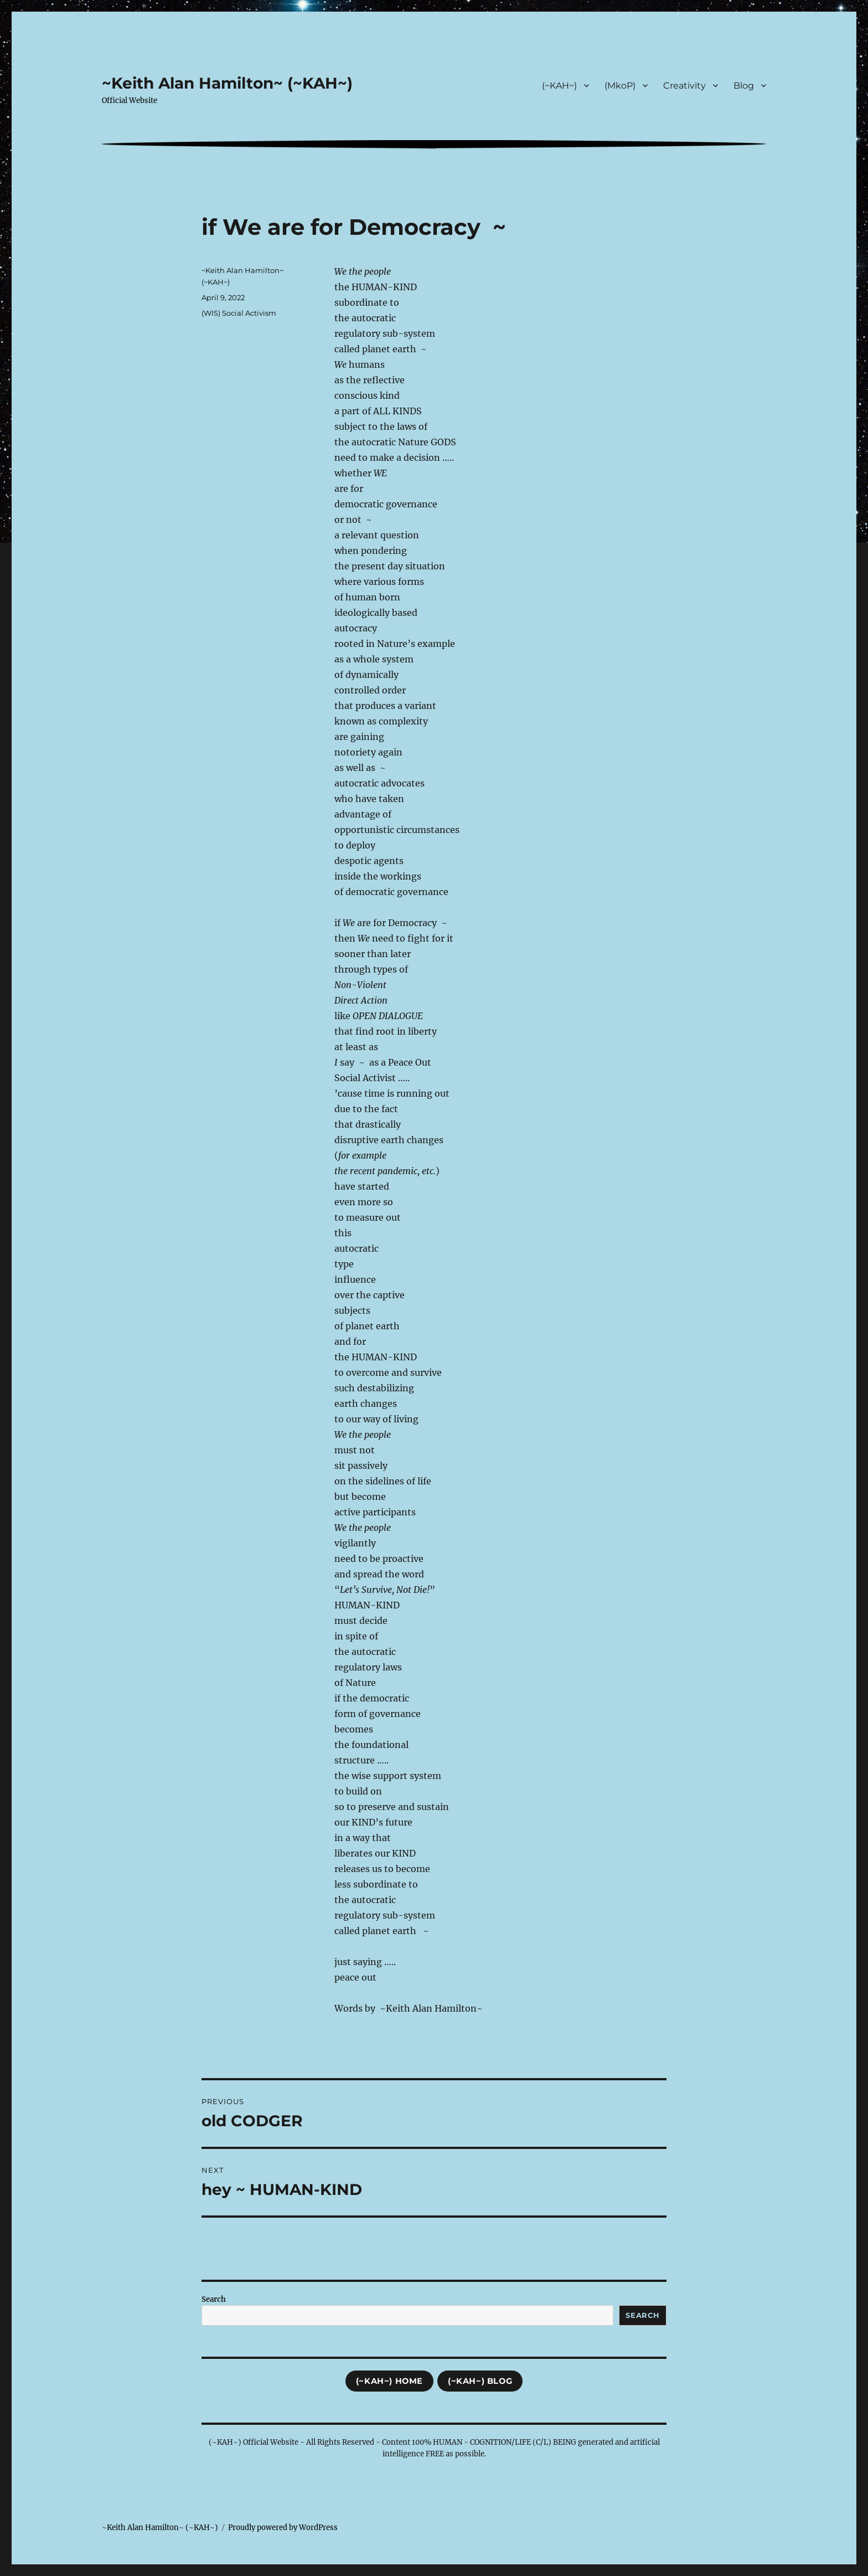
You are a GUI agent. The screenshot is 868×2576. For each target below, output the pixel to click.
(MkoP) (620, 85)
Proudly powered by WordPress (283, 2527)
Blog (743, 85)
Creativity (684, 85)
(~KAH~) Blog (480, 2381)
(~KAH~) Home (389, 2381)
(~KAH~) (559, 85)
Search (214, 2299)
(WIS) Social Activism (239, 312)
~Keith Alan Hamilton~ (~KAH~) (227, 83)
